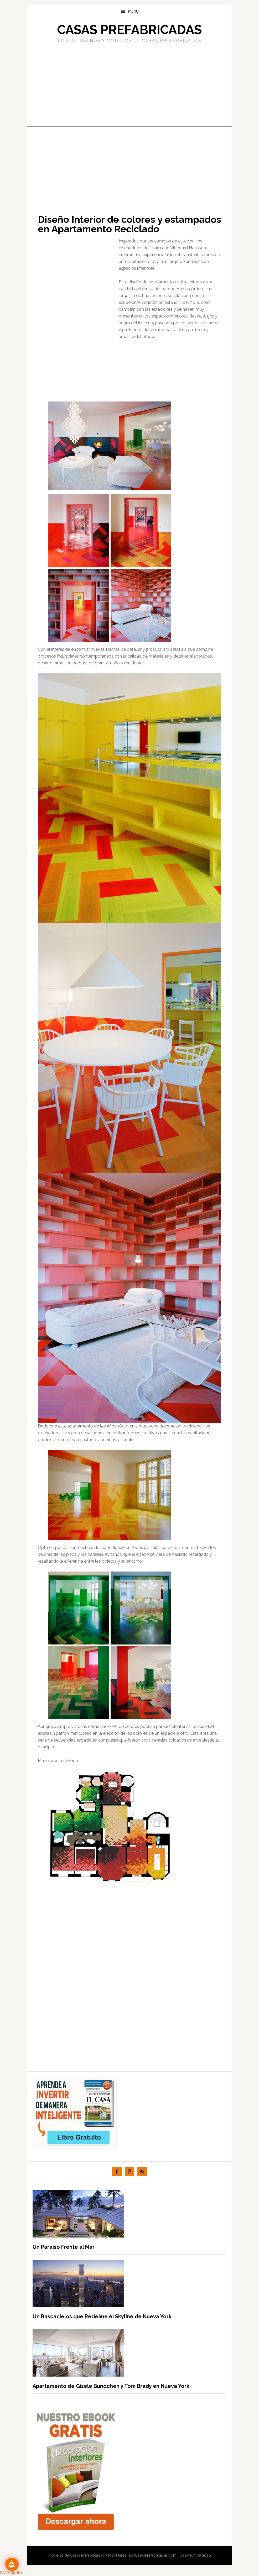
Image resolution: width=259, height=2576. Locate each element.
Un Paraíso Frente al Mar (64, 2247)
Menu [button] (133, 11)
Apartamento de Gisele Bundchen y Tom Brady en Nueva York (111, 2386)
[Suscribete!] (11, 2564)
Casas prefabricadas (129, 29)
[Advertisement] (129, 83)
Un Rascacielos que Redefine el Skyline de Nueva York (102, 2316)
